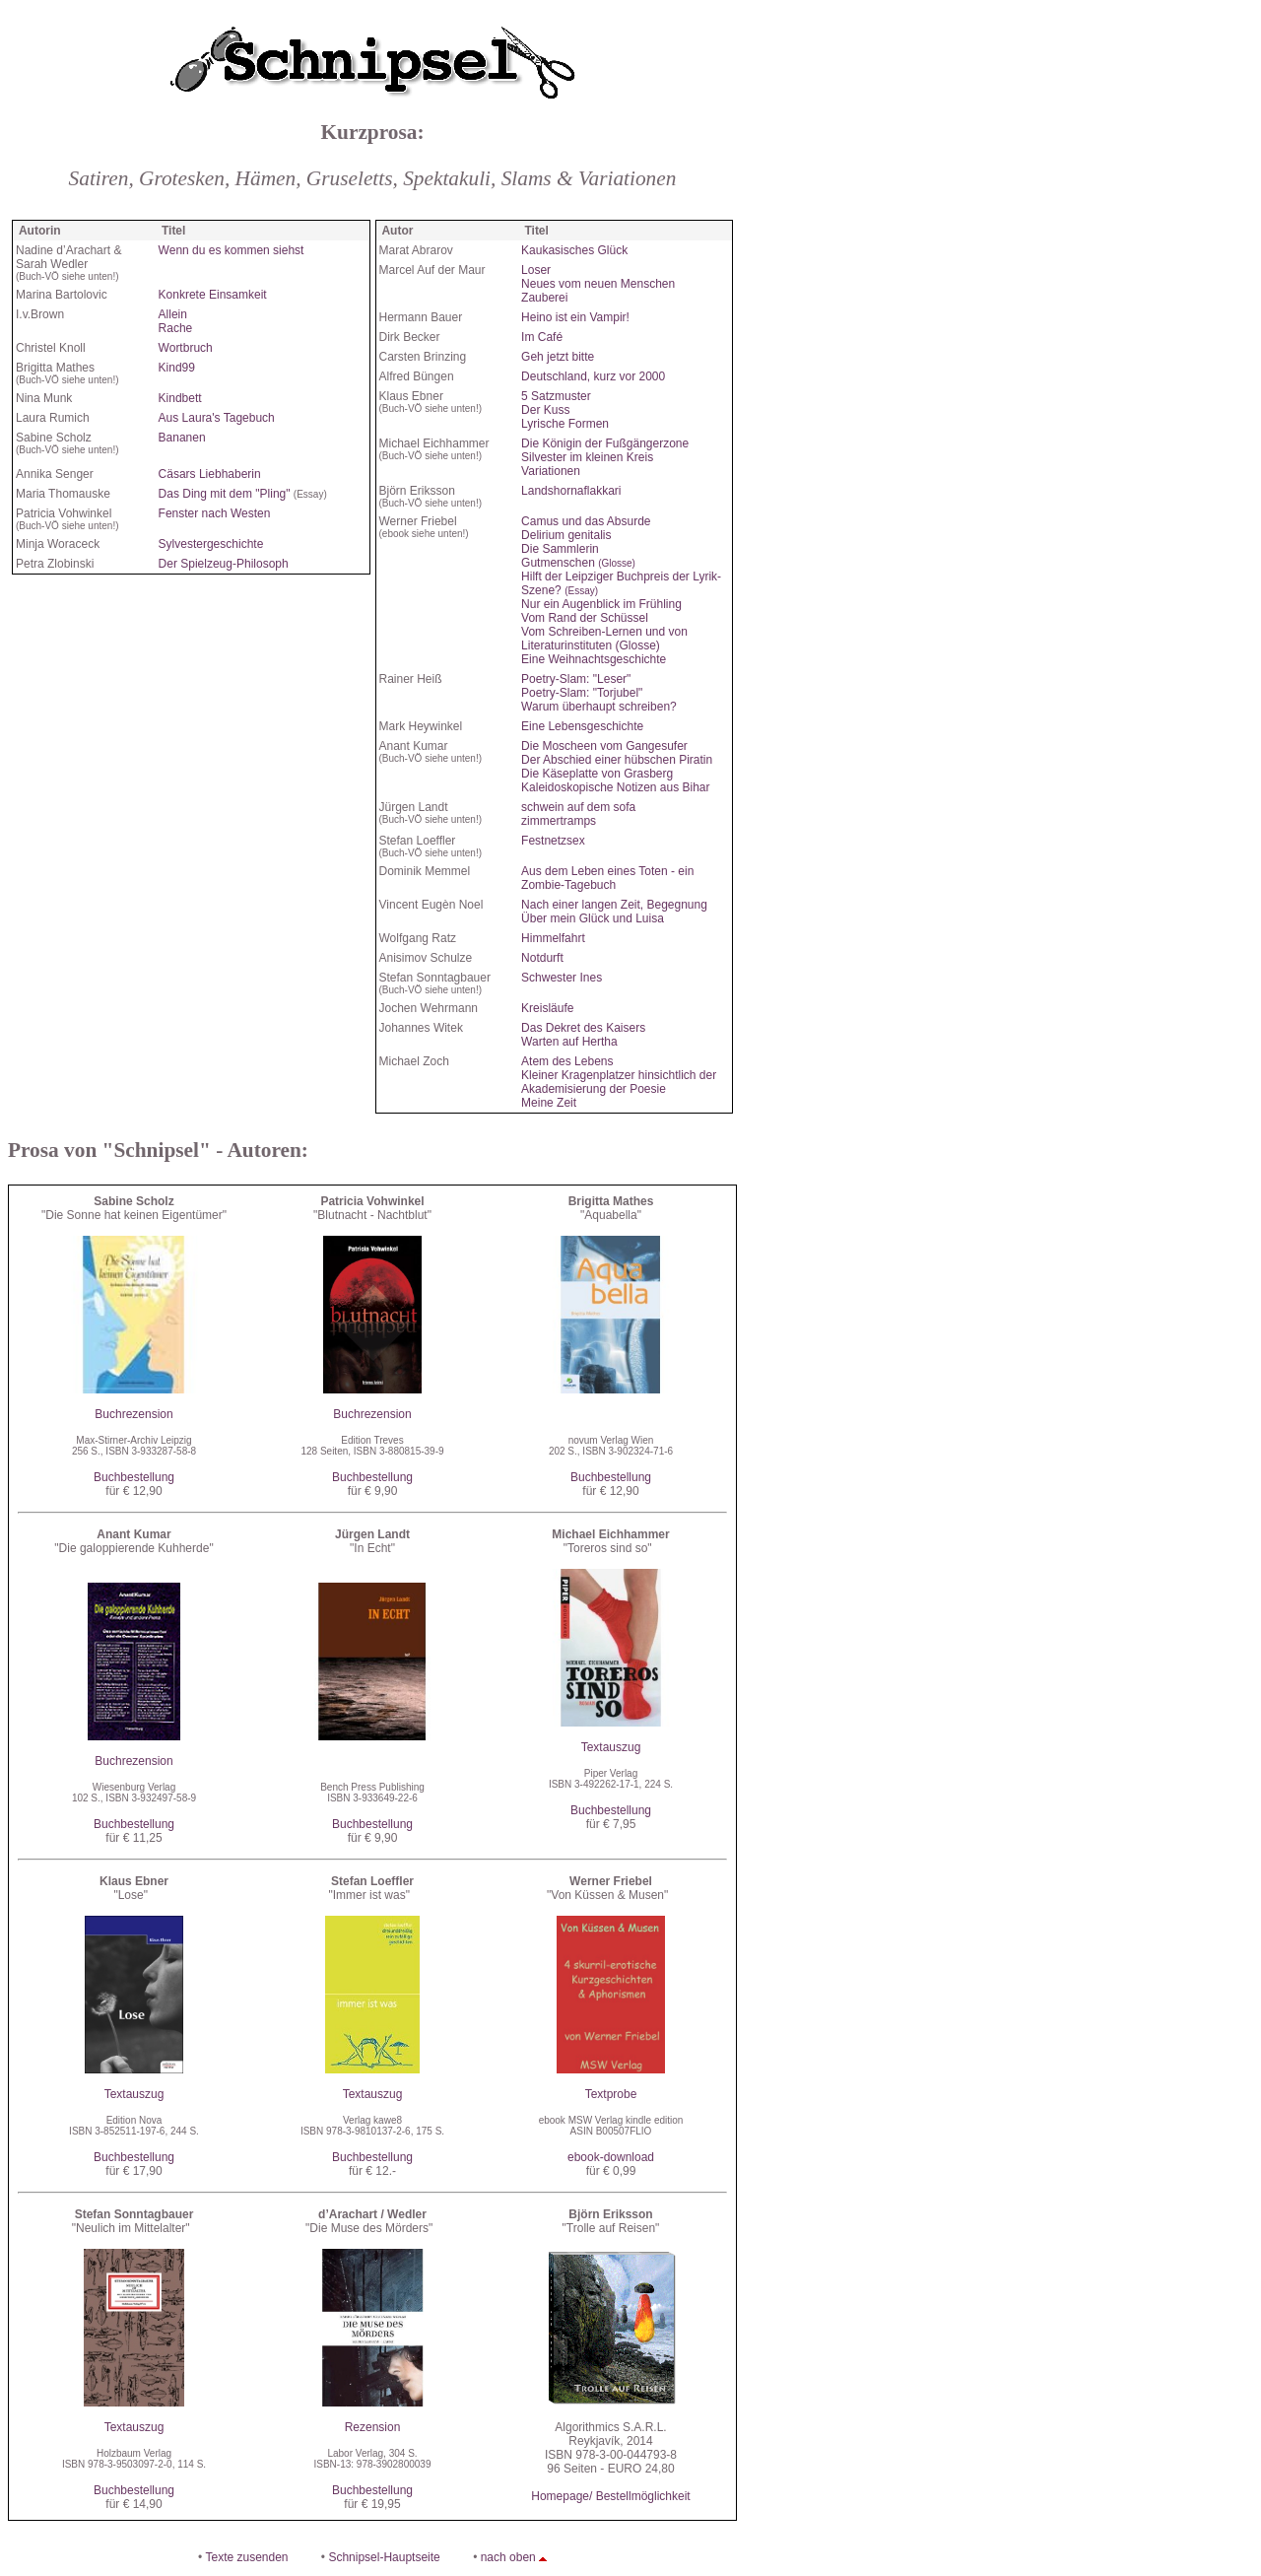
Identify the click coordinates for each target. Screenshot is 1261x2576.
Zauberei (544, 298)
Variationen (550, 471)
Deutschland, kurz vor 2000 (593, 376)
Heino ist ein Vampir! (575, 317)
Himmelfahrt (553, 938)
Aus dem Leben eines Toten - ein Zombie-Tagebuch (607, 878)
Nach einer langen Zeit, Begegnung (614, 905)
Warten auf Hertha (569, 1042)
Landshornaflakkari (571, 491)
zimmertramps (558, 821)
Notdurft (542, 958)
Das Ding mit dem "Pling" (225, 494)
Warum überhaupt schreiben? (599, 706)
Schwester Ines (561, 977)
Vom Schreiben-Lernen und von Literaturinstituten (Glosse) (604, 638)
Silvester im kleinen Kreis (587, 457)
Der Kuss (545, 410)
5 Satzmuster (556, 396)
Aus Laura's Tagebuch (217, 418)
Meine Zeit (548, 1103)
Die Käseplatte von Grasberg (597, 773)
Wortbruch (186, 348)
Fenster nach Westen (215, 513)
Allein (173, 314)
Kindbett (180, 398)
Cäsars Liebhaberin (210, 474)
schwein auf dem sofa (578, 807)
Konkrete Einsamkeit (213, 295)
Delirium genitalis (566, 535)
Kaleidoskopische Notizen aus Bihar (615, 787)
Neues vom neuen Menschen (598, 284)
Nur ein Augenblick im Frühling (601, 604)
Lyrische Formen (565, 424)
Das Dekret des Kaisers (583, 1028)
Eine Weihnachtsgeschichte (593, 659)
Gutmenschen (578, 563)
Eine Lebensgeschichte (582, 726)
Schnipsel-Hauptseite (383, 2557)
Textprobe (611, 2094)
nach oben (508, 2557)
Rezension (373, 2427)
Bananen (182, 437)
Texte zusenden (246, 2557)
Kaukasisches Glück (574, 250)
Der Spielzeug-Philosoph (224, 564)
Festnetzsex (553, 840)
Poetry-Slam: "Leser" (575, 679)
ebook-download (610, 2157)
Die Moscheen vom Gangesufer (604, 746)
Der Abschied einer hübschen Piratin (616, 760)
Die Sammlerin (560, 549)
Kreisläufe (547, 1008)
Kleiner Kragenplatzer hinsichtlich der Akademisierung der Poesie (618, 1082)
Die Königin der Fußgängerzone (605, 443)
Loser (536, 270)
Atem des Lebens (567, 1061)
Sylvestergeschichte (211, 544)
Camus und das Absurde (585, 521)
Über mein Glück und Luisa (592, 918)
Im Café (542, 337)
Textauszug (611, 1747)
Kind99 (177, 367)
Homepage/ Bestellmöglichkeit (610, 2496)
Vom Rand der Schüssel (584, 618)
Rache (176, 328)
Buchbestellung (134, 1477)
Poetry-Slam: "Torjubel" (581, 693)
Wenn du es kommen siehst (231, 250)
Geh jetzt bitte (557, 357)
